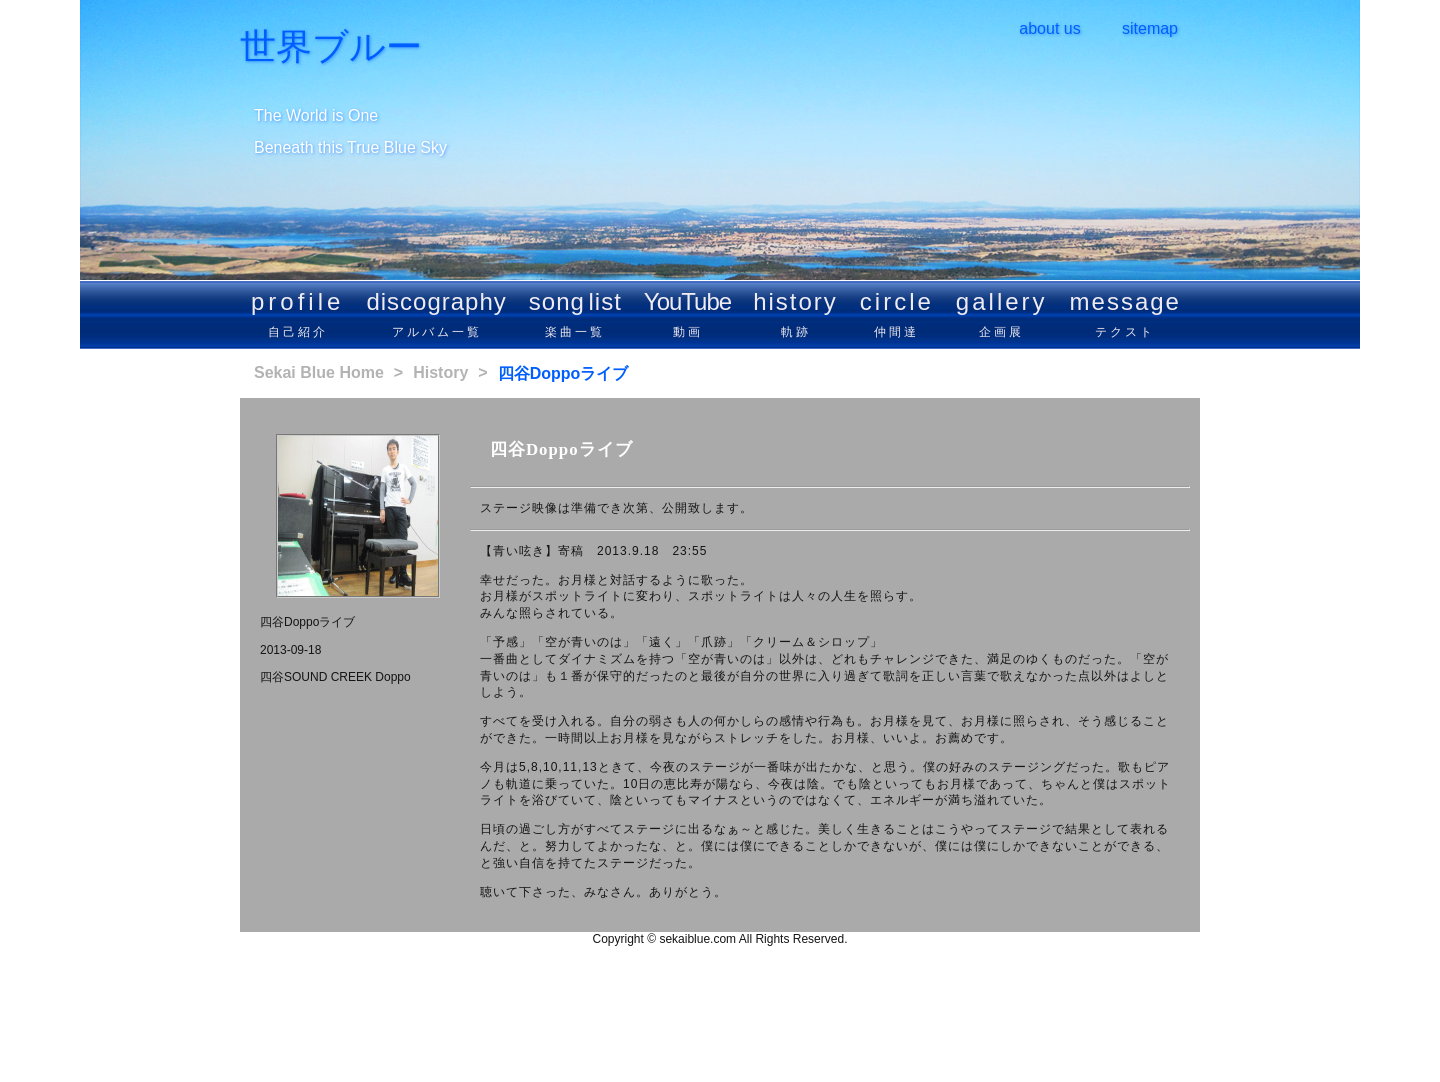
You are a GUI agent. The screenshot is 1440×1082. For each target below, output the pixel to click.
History (440, 372)
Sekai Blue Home (319, 372)
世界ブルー (331, 47)
